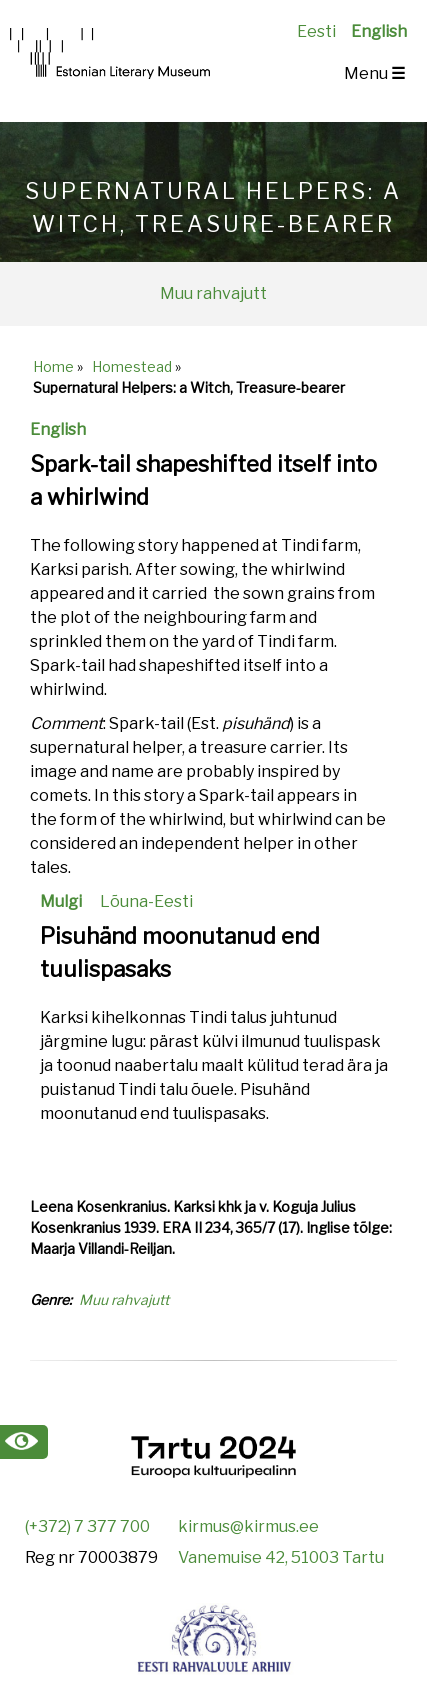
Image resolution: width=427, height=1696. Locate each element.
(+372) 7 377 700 (87, 1526)
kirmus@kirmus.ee (248, 1526)
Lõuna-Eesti (146, 901)
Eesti (316, 31)
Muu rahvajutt (213, 293)
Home (53, 366)
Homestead (132, 366)
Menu (374, 73)
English (379, 31)
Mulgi (61, 901)
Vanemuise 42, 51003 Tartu (281, 1557)
